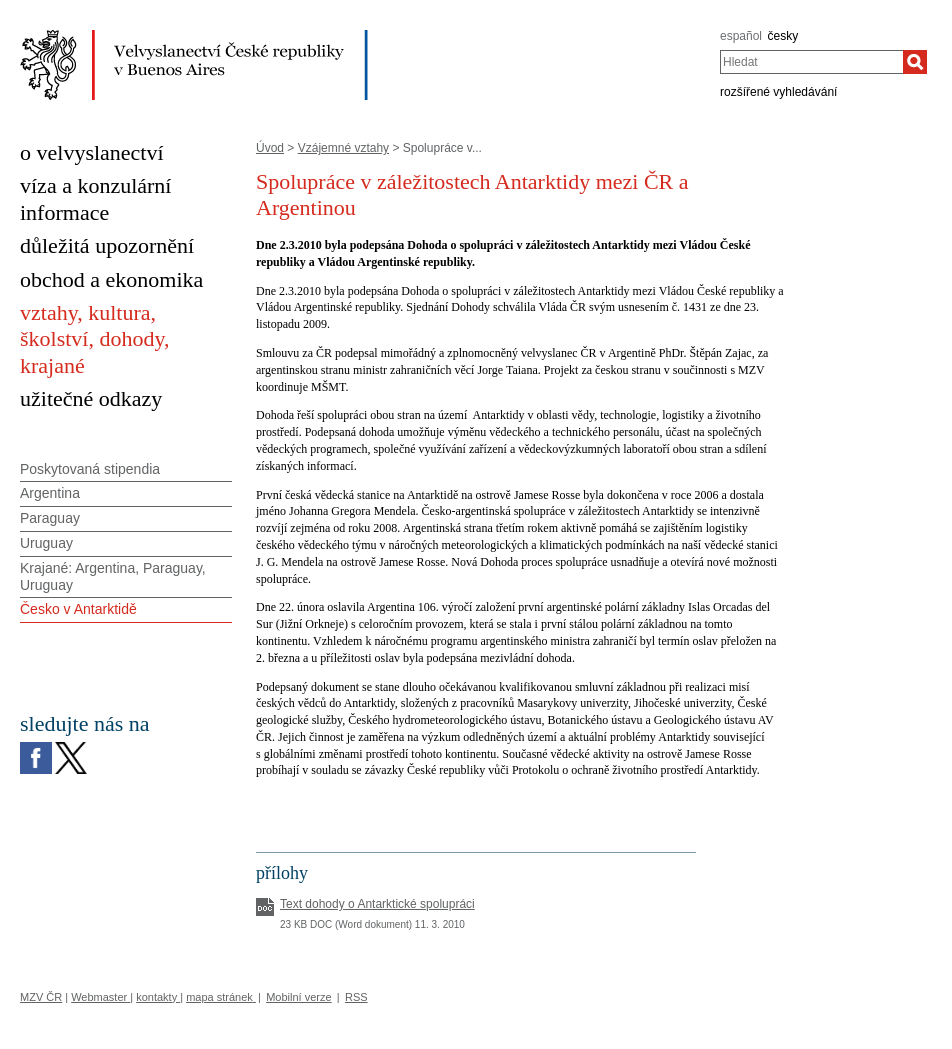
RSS (356, 997)
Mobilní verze (298, 997)
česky (783, 36)
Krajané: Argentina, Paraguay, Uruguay (113, 576)
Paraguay (50, 518)
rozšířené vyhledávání (778, 92)
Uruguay (46, 543)
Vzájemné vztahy (343, 148)
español (741, 36)
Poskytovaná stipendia (90, 469)
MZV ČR (41, 997)
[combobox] (811, 62)
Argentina (50, 493)
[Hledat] (915, 62)
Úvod (270, 148)
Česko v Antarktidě (78, 609)
